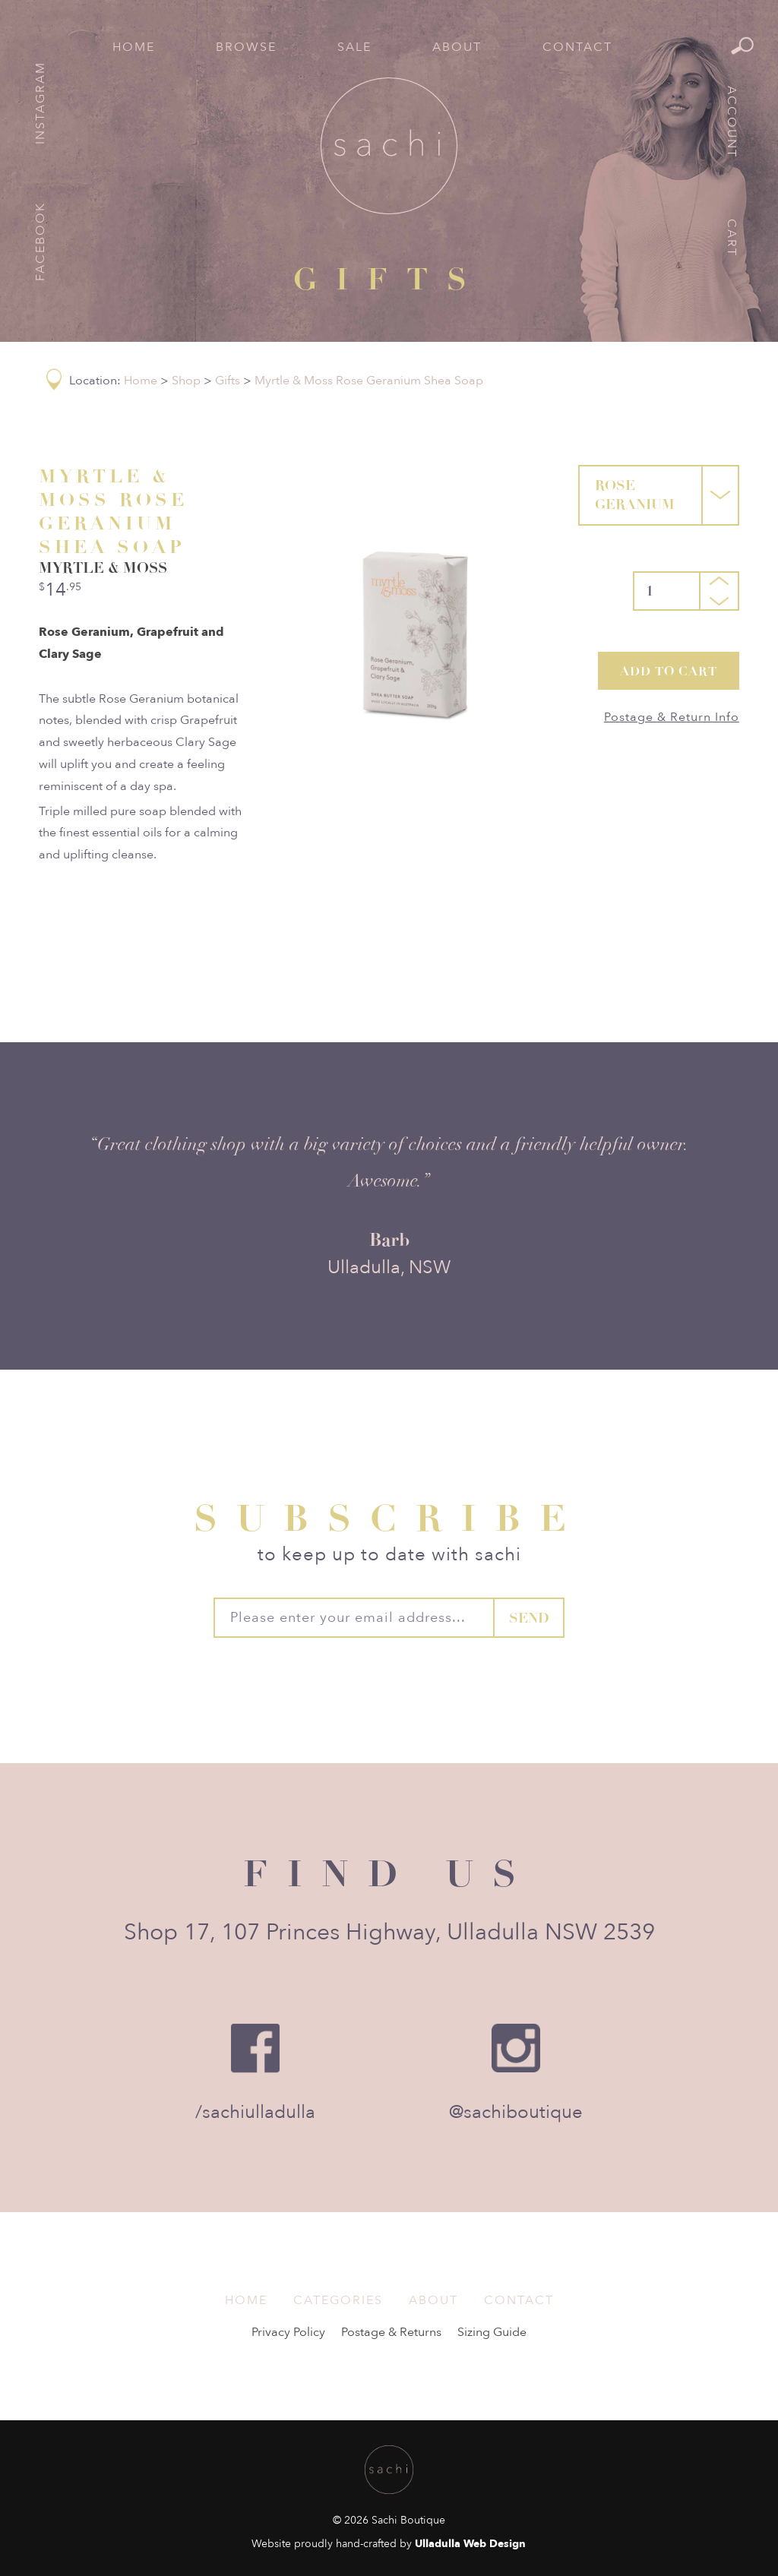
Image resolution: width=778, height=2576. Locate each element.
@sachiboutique (516, 2112)
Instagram (40, 103)
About (457, 47)
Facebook (40, 241)
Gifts (227, 380)
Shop (186, 380)
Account (731, 122)
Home (133, 47)
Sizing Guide (492, 2332)
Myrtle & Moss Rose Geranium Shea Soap (369, 380)
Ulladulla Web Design (470, 2543)
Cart (731, 238)
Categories (338, 2300)
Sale (354, 47)
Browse (246, 47)
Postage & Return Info (671, 717)
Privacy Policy (288, 2332)
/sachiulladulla (255, 2112)
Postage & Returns (391, 2332)
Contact (577, 47)
